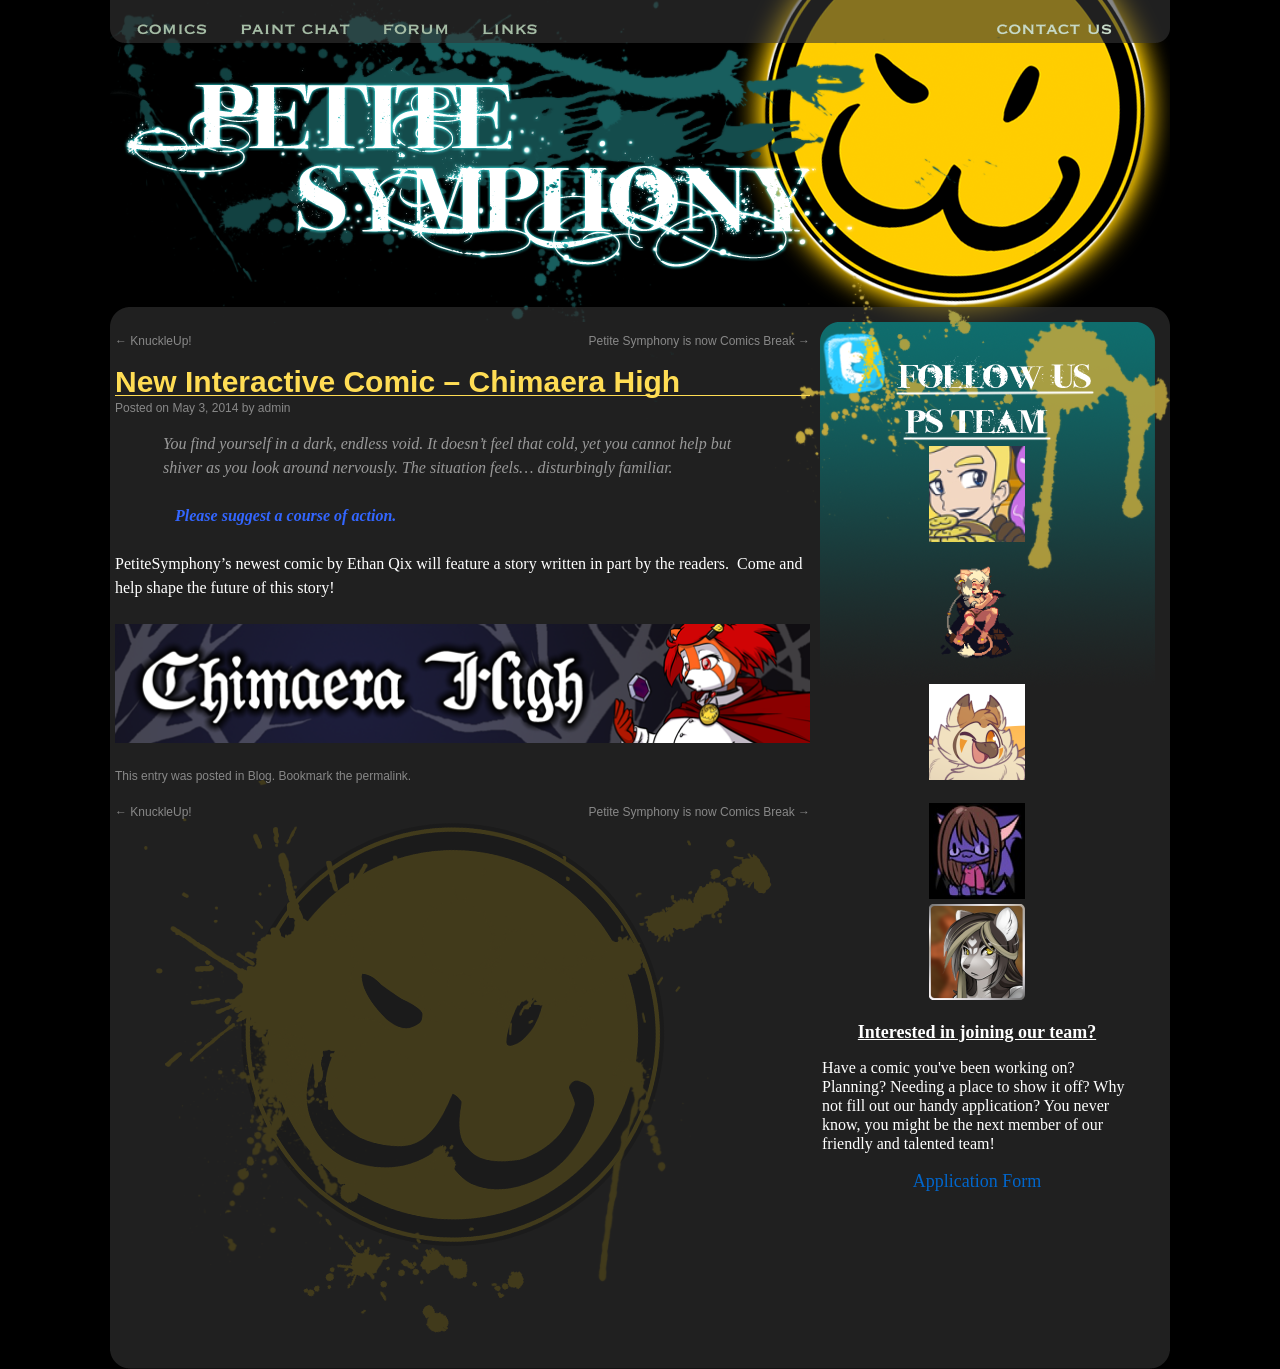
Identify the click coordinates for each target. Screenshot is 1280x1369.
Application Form (977, 1181)
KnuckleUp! (153, 341)
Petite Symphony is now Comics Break (699, 341)
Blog (260, 776)
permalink (382, 776)
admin (274, 408)
